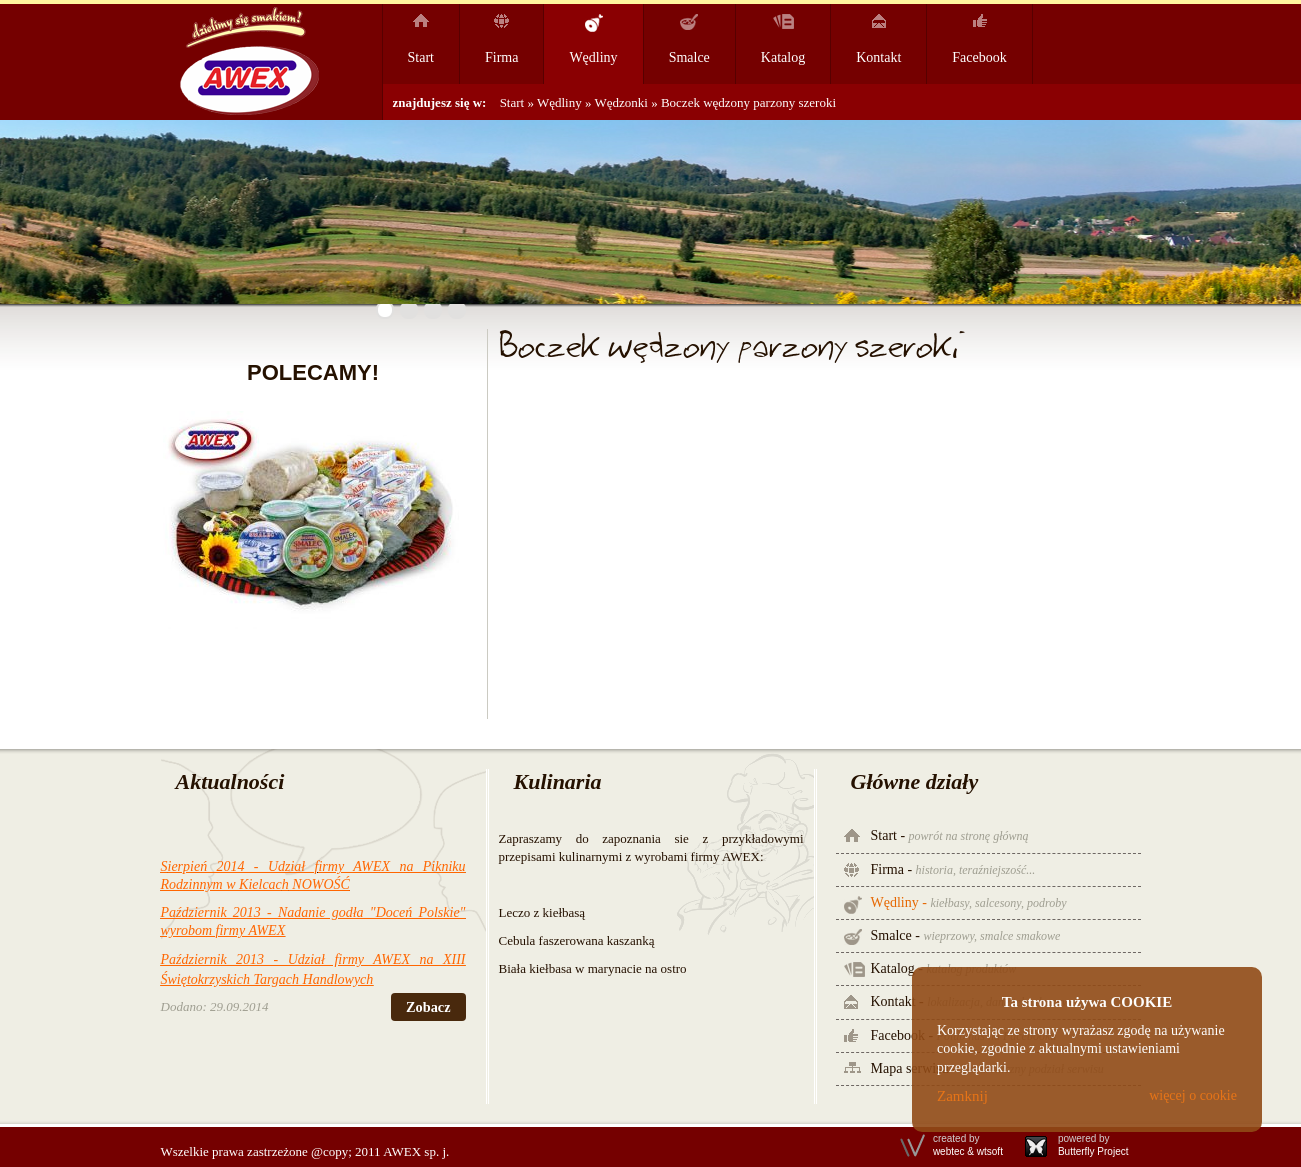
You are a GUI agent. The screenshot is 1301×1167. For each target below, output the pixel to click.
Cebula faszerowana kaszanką (577, 940)
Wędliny (559, 102)
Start (512, 102)
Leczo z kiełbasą (542, 912)
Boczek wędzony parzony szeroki (748, 102)
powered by (1093, 1145)
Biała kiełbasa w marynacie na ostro (593, 968)
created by (968, 1145)
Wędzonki (623, 102)
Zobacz (428, 1007)
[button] (385, 310)
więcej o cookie (1193, 1095)
